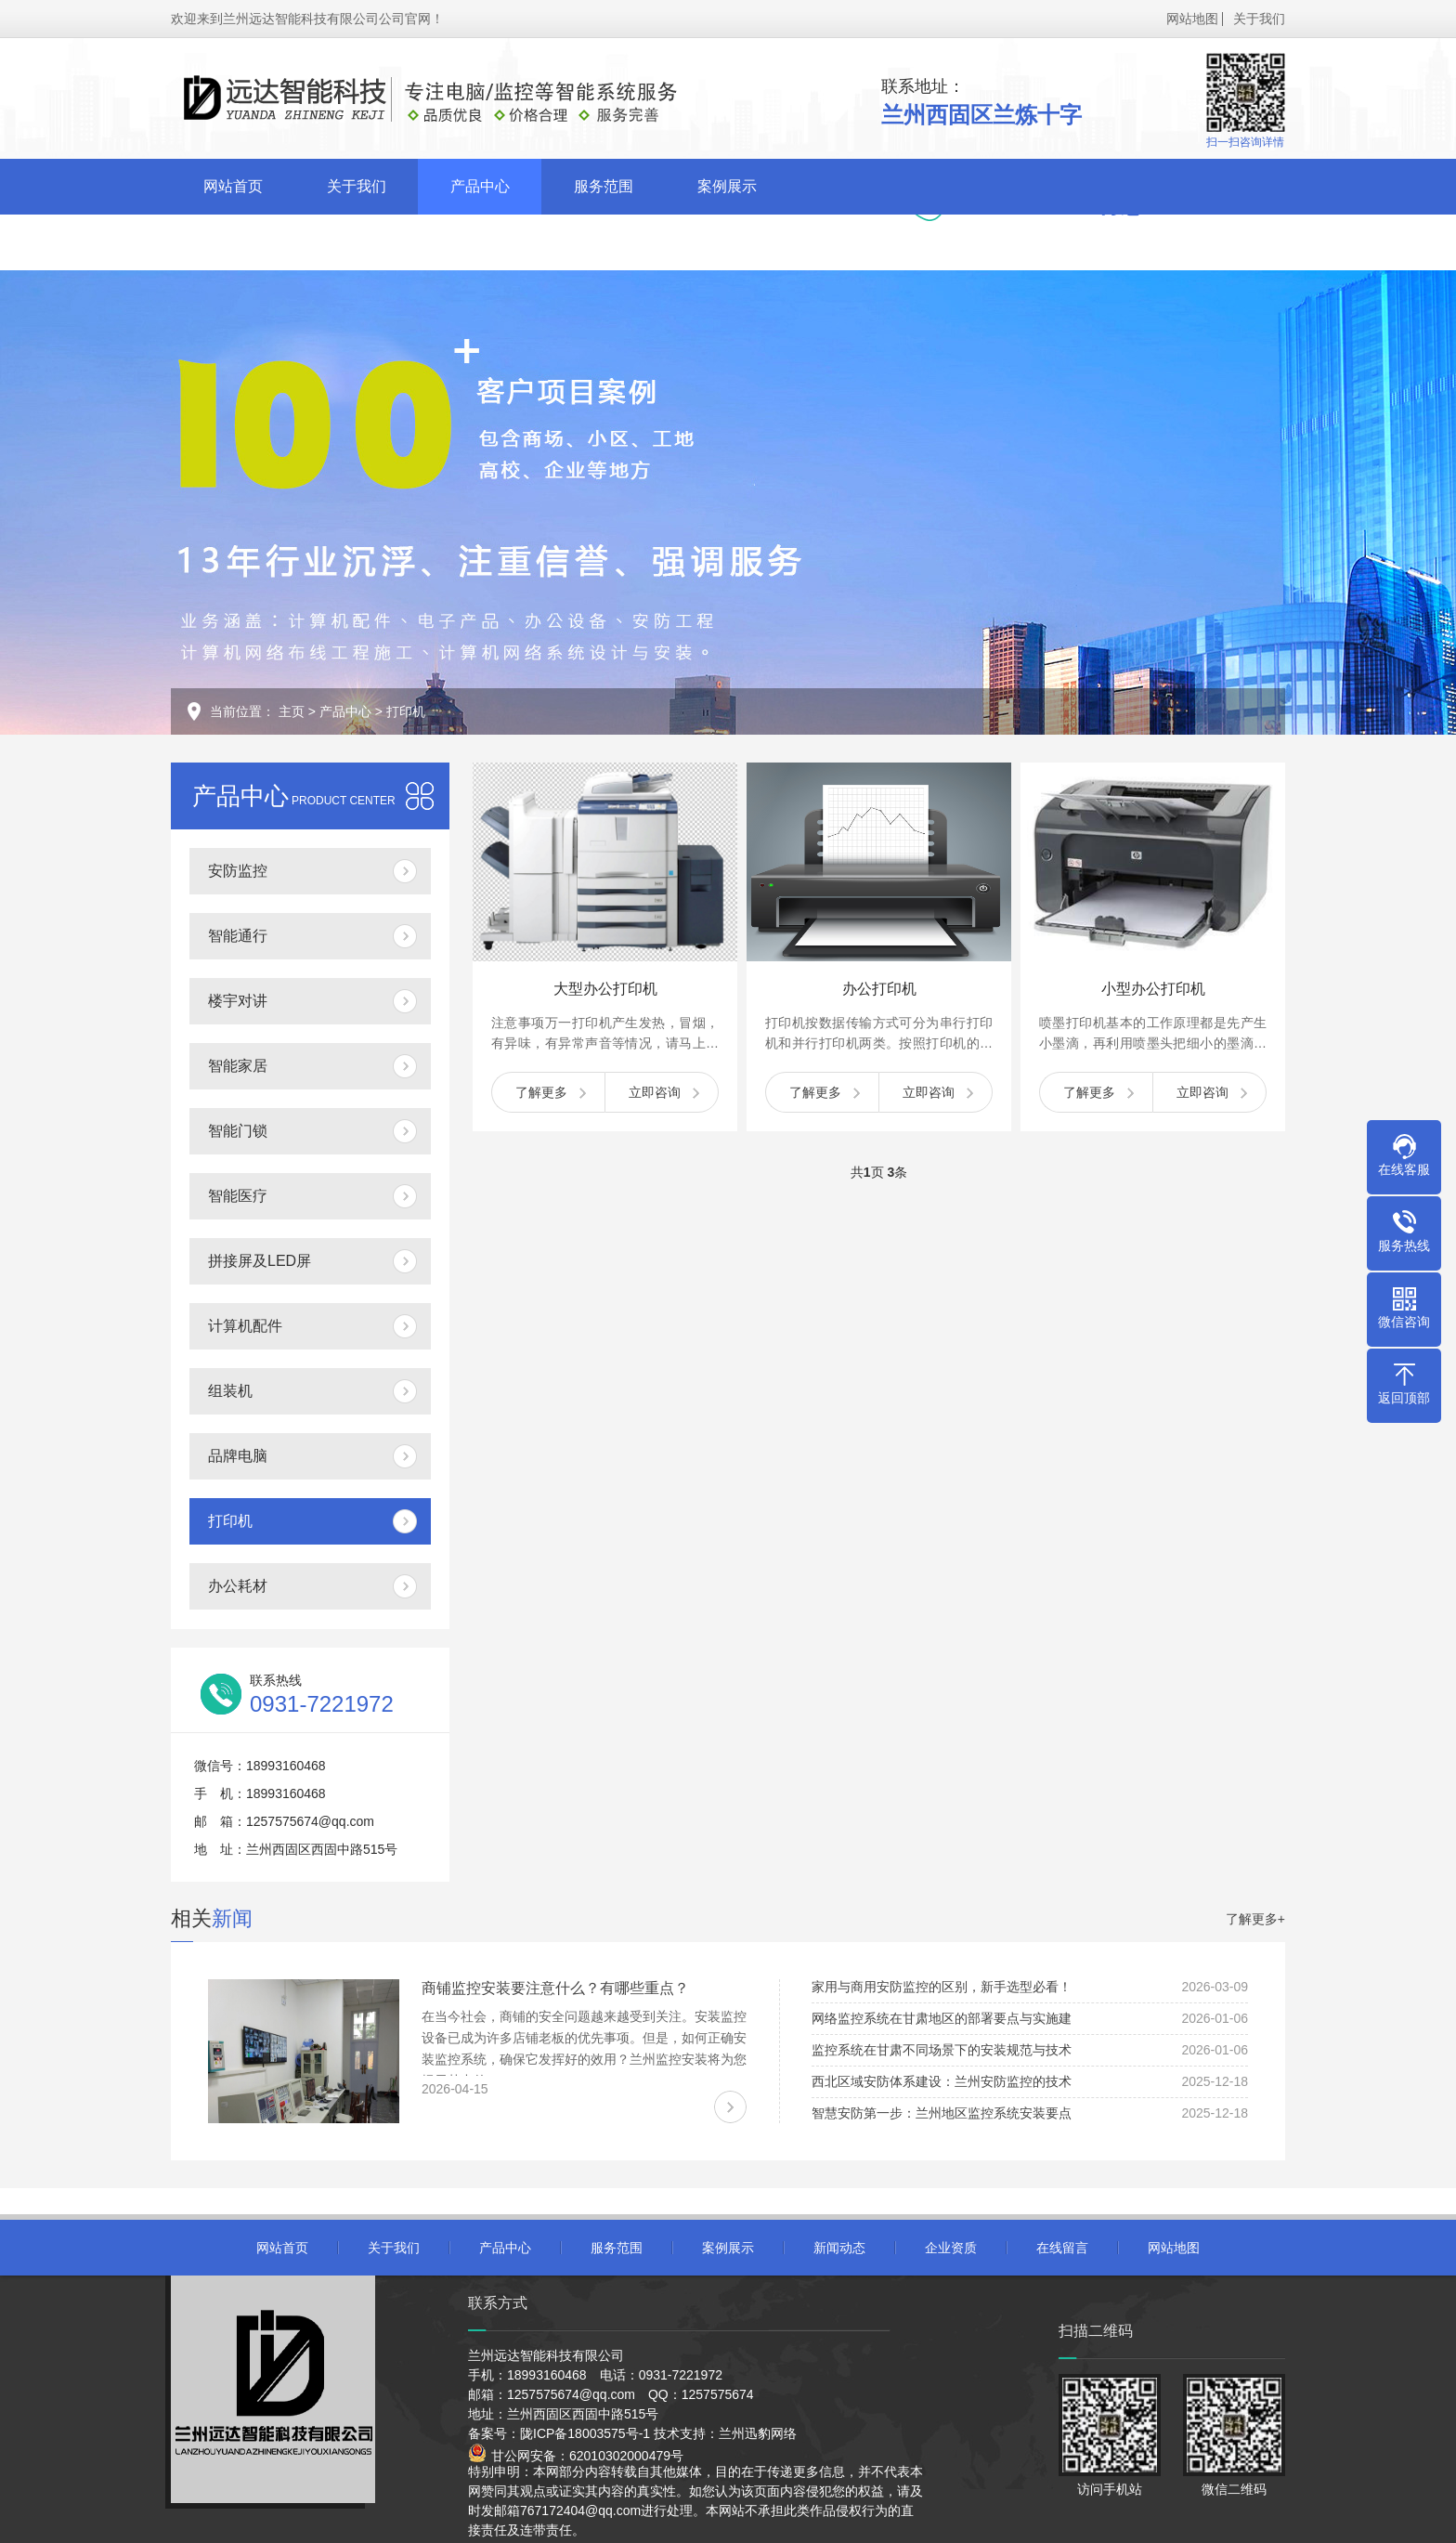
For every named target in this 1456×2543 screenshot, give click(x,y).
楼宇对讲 (237, 1001)
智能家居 (237, 1066)
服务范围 (603, 186)
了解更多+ (1255, 1918)
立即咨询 (655, 1092)
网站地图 (1192, 18)
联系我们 (603, 242)
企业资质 (356, 242)
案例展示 (727, 186)
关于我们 (1259, 18)
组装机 (230, 1391)
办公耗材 (237, 1586)
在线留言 (480, 242)
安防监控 (237, 871)
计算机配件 (245, 1326)
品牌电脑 (237, 1456)
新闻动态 (233, 242)
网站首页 (233, 186)
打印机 (405, 711)
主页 (292, 711)
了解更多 (541, 1092)
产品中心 (480, 186)
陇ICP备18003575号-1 (585, 2433)
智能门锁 (237, 1131)
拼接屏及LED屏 (259, 1261)
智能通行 (237, 936)
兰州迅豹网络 (758, 2433)
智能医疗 (237, 1196)
